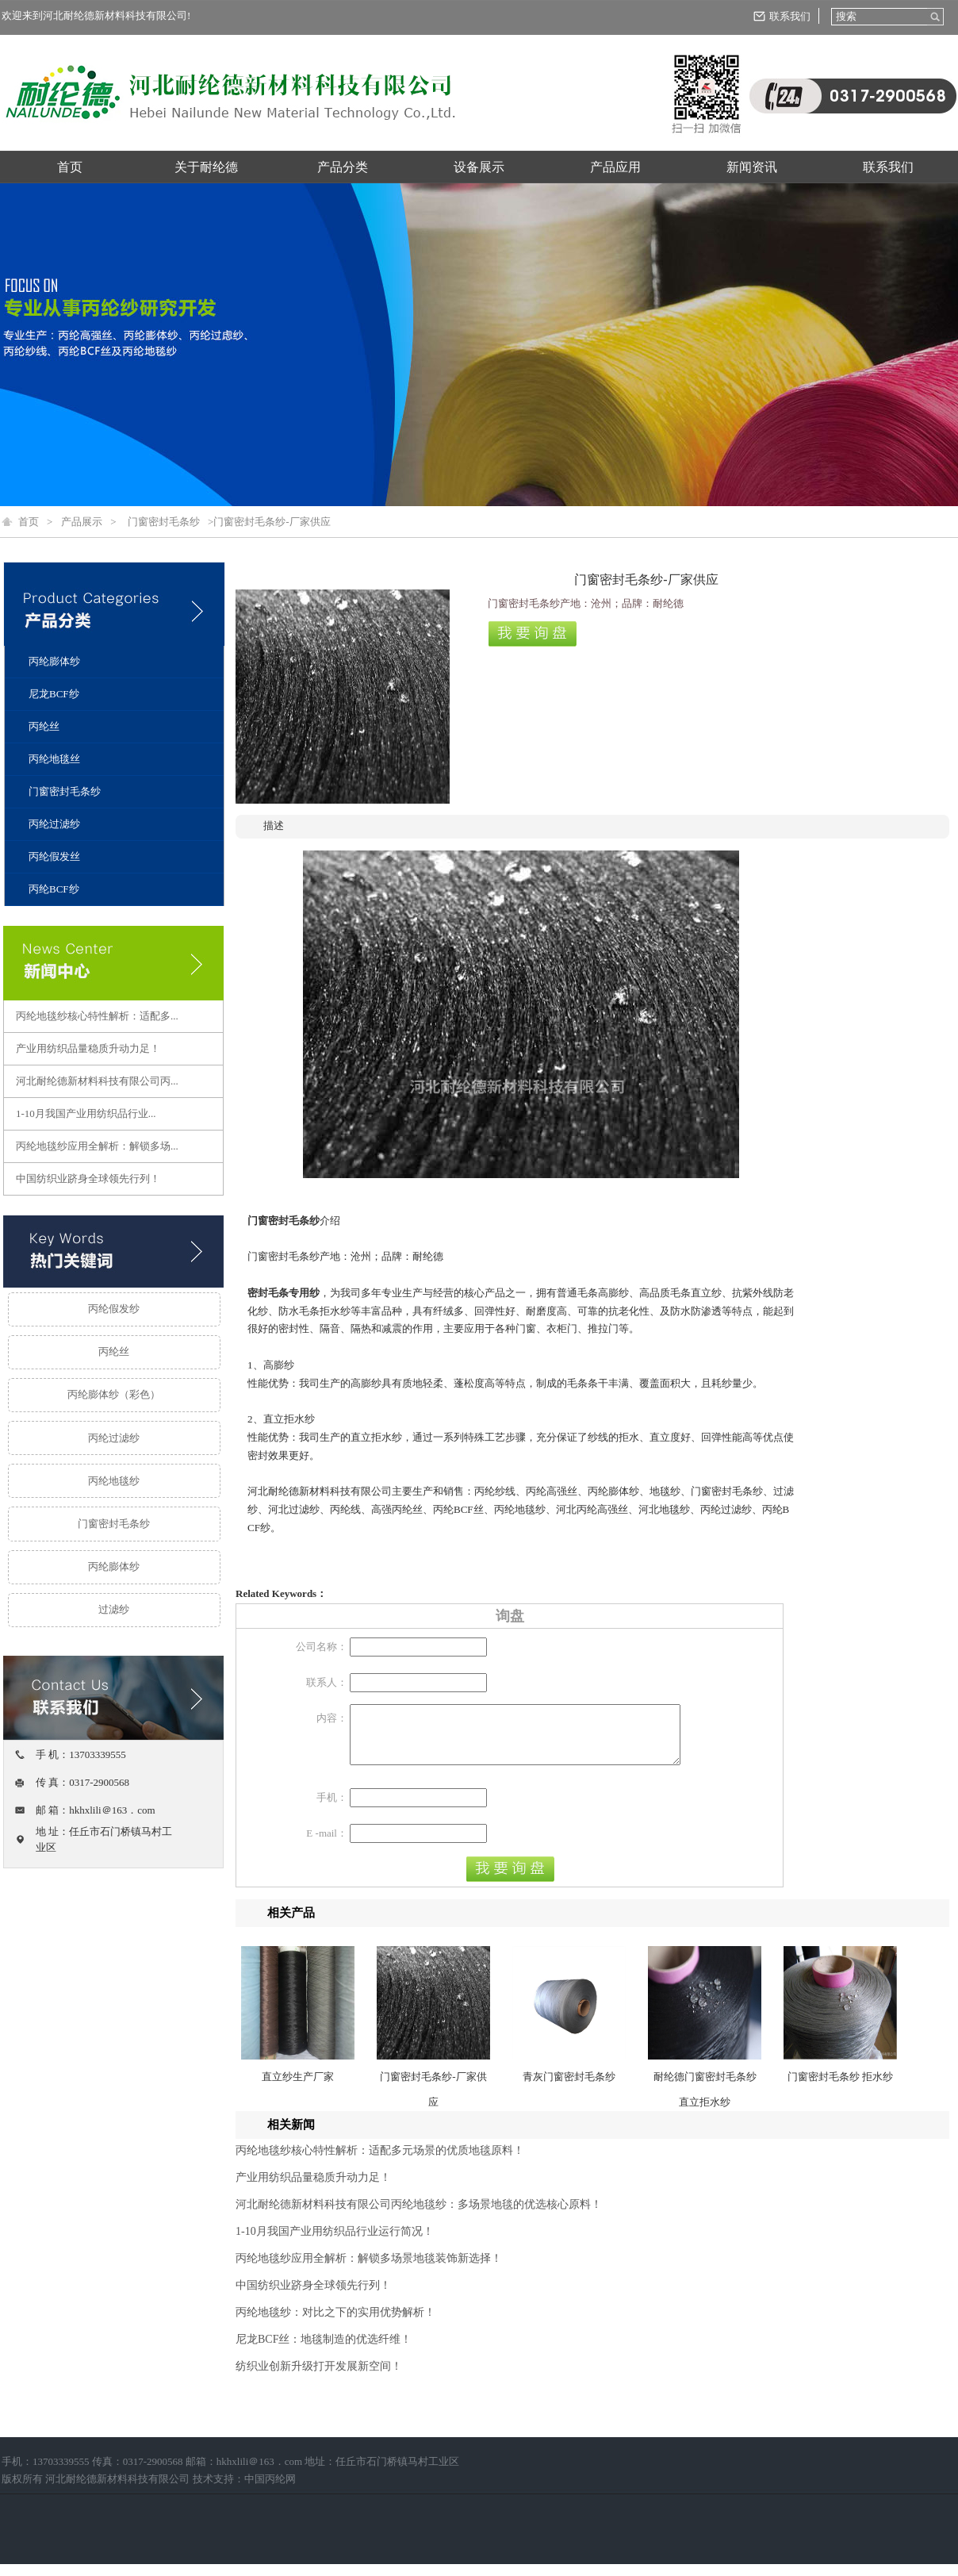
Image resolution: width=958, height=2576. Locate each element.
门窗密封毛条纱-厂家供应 (433, 2101)
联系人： (326, 1682)
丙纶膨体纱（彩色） (113, 1394)
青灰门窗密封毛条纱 (569, 2088)
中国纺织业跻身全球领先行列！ (88, 1178)
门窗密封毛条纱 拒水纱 (840, 2088)
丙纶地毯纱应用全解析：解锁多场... (97, 1146)
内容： (331, 1718)
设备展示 (479, 167)
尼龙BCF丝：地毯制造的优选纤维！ (324, 2351)
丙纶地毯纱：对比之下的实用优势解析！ (335, 2324)
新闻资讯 (751, 167)
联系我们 (789, 16)
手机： (331, 1809)
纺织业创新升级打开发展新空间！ (319, 2378)
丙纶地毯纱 (114, 1481)
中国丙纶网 (270, 2491)
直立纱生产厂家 (298, 2088)
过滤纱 (113, 1609)
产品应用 (615, 167)
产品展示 (81, 522)
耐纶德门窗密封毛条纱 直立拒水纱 (705, 2101)
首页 (69, 167)
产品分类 (342, 167)
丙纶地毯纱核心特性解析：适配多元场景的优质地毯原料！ (380, 2162)
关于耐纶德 (206, 167)
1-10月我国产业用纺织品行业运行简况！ (335, 2243)
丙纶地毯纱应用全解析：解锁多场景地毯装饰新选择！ (369, 2270)
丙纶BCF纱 (54, 889)
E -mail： (326, 1845)
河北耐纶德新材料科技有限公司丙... (97, 1081)
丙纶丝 (44, 726)
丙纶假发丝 (54, 856)
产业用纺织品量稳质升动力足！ (88, 1048)
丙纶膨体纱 (54, 661)
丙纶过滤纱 (54, 824)
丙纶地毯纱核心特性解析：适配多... (97, 1016)
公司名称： (321, 1647)
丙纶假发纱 (114, 1309)
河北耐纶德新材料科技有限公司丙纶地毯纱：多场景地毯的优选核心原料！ (419, 2216)
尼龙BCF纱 (54, 694)
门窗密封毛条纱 (164, 522)
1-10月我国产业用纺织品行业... (86, 1113)
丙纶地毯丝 (54, 759)
